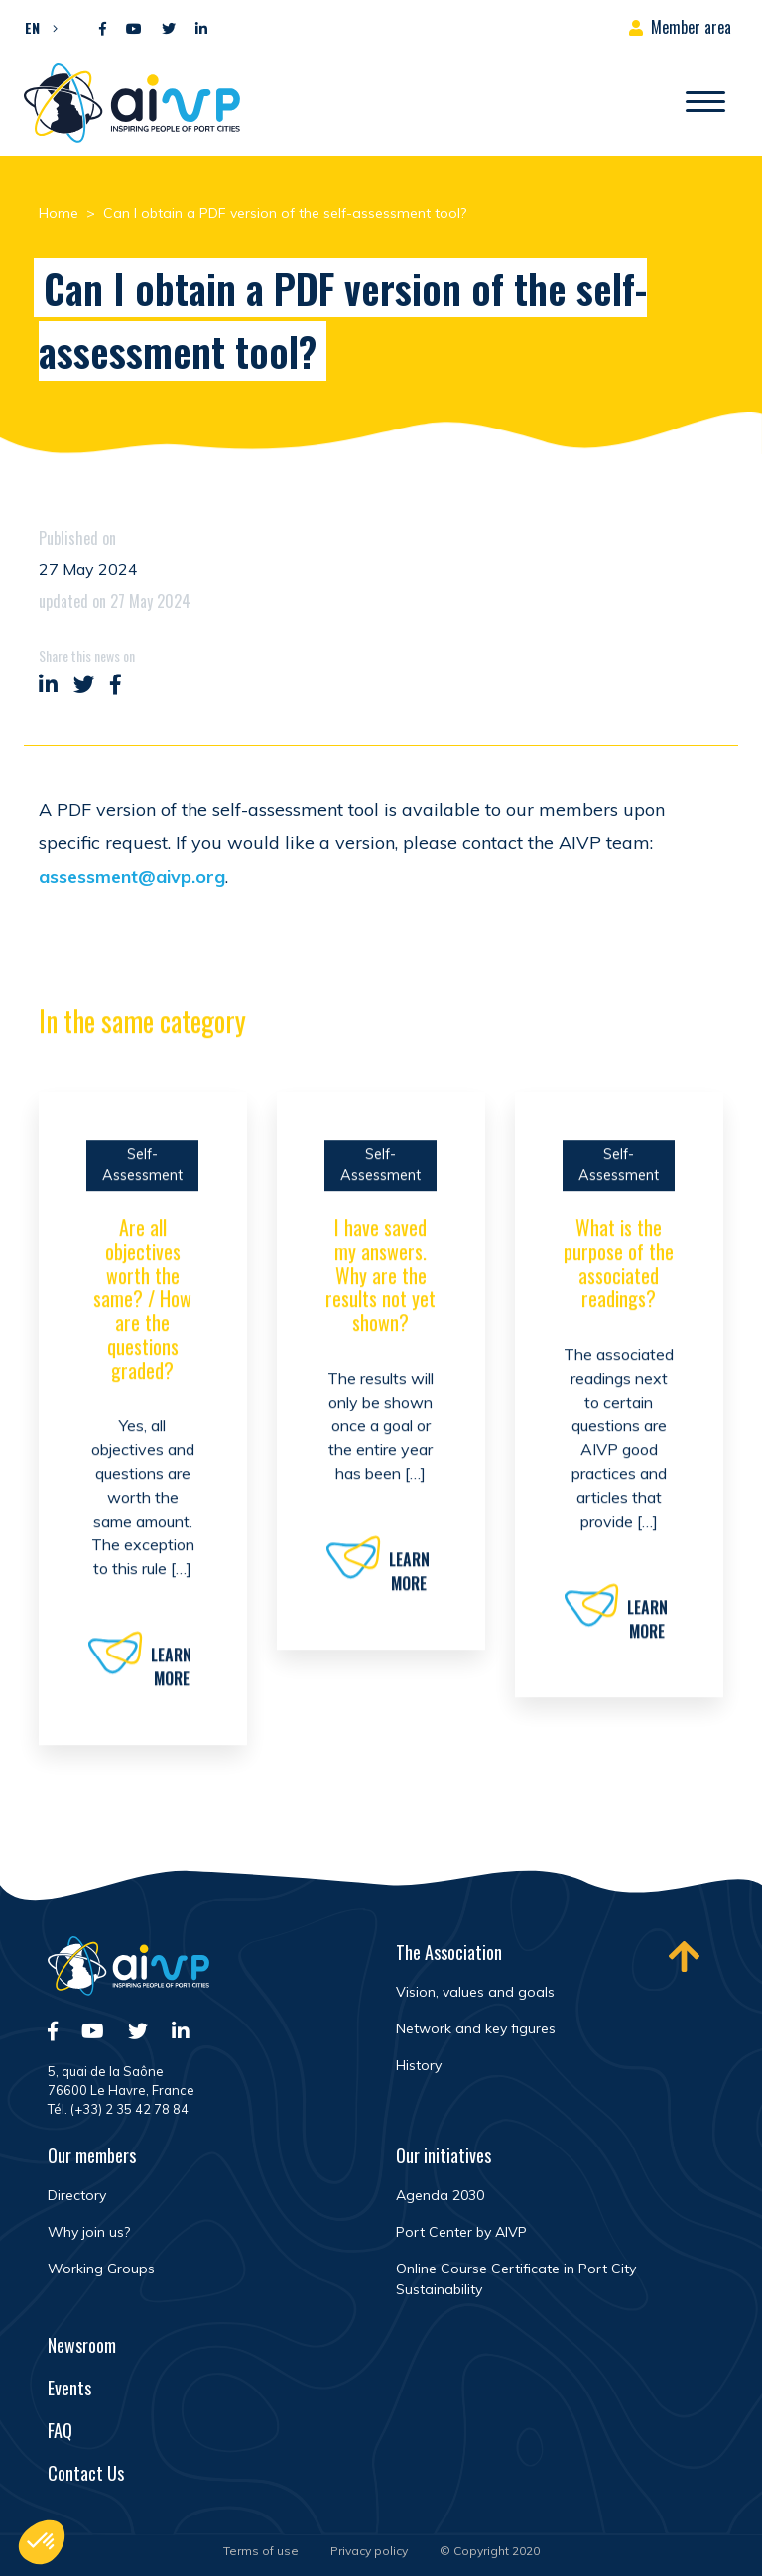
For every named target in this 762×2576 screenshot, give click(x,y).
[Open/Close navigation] (705, 103)
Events (69, 2387)
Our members (92, 2155)
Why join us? (89, 2232)
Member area (691, 27)
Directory (77, 2195)
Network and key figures (476, 2028)
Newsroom (82, 2345)
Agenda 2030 (440, 2195)
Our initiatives (443, 2155)
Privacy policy (369, 2550)
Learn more (171, 1675)
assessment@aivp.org (132, 876)
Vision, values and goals (475, 1992)
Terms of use (261, 2550)
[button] (36, 27)
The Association (449, 1952)
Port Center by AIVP (461, 2232)
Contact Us (86, 2473)
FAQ (60, 2430)
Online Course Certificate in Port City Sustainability (516, 2279)
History (419, 2065)
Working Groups (101, 2268)
